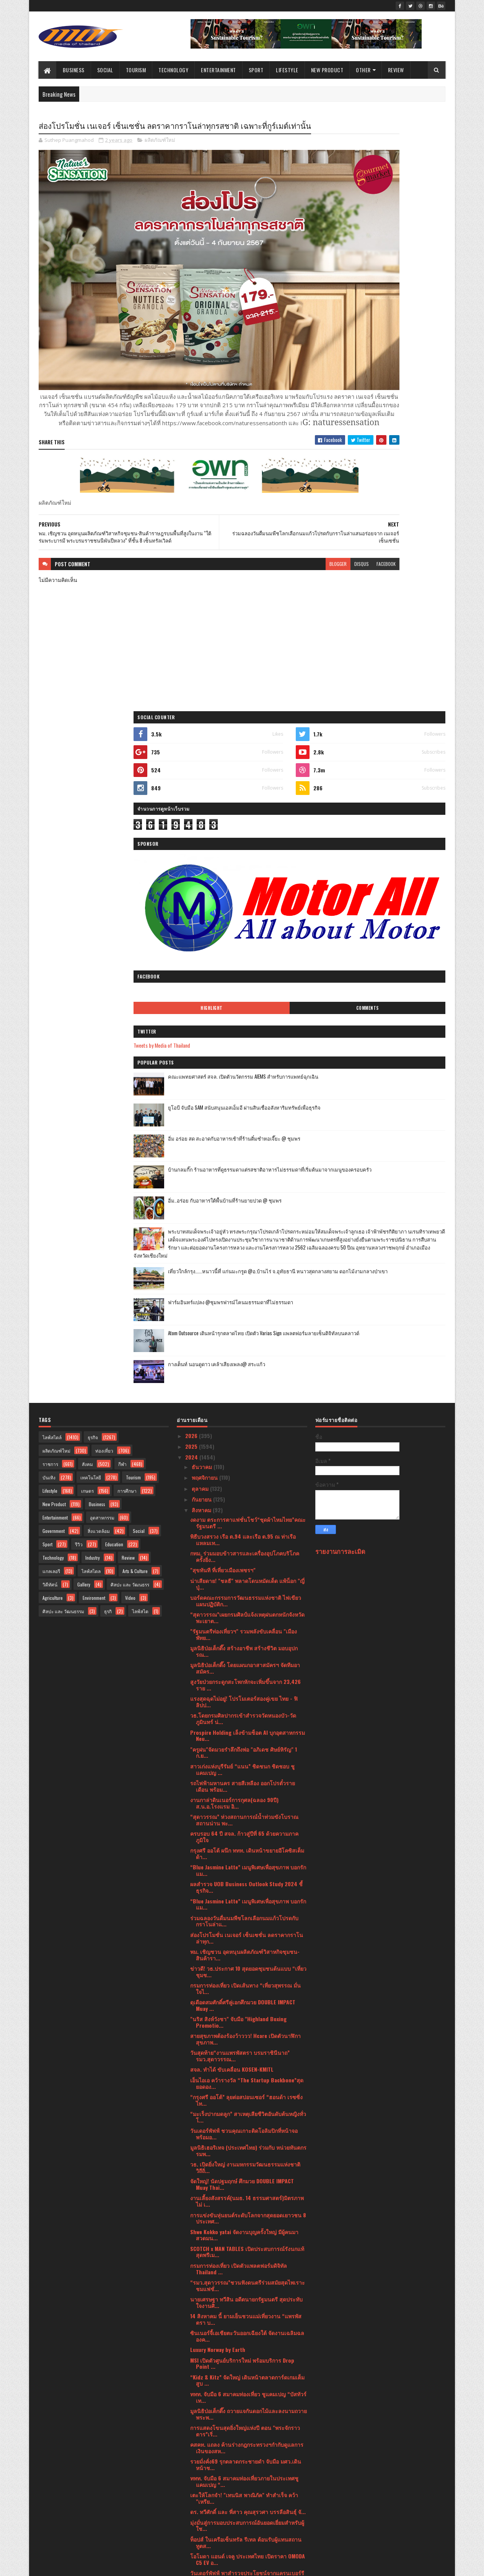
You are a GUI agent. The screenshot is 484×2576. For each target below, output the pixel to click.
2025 (192, 823)
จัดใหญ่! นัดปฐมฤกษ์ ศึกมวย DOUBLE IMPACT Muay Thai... (242, 1561)
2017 (191, 2531)
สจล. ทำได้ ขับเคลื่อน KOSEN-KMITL (232, 1447)
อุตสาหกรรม (102, 894)
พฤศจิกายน (205, 855)
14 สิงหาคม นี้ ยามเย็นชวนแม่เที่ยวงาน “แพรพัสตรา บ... (245, 1696)
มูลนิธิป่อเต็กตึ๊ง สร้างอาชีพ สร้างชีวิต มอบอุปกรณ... (244, 1028)
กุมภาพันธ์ (204, 2453)
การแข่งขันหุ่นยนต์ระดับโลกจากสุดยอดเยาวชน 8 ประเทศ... (248, 1595)
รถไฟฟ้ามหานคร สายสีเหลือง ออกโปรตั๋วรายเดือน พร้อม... (242, 1163)
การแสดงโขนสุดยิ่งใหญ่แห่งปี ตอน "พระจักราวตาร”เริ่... (245, 1808)
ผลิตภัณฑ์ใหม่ (160, 154)
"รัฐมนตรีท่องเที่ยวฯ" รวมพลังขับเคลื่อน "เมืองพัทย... (243, 1011)
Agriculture (52, 975)
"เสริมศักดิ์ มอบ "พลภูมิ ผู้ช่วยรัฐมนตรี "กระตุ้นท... (248, 2308)
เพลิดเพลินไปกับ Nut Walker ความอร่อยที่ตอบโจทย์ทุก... (242, 1963)
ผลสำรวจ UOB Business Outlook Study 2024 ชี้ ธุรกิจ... (246, 1264)
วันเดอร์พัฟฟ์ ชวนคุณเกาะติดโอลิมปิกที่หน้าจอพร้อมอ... (244, 1510)
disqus (271, 543)
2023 (192, 2478)
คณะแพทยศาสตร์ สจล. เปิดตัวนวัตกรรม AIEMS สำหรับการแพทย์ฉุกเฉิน (400, 423)
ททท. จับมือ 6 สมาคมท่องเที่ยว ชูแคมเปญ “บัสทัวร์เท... (248, 1774)
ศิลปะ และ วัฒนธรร (130, 961)
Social (105, 70)
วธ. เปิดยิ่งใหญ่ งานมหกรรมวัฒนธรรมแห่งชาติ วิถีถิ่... (245, 1544)
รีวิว (79, 921)
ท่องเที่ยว (104, 827)
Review (396, 70)
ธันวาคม (202, 844)
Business (74, 70)
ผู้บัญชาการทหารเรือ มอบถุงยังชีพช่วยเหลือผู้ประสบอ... (246, 2321)
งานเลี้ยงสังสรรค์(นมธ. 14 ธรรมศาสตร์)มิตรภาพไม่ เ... (247, 1578)
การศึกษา (127, 868)
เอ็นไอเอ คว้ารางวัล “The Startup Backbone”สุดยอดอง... (246, 1460)
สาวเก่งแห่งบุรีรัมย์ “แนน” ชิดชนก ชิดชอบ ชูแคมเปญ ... (242, 1146)
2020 (192, 2510)
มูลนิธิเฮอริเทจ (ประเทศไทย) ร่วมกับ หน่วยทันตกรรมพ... (248, 1527)
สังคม (87, 841)
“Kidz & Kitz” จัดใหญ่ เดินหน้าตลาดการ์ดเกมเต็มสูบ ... (247, 1757)
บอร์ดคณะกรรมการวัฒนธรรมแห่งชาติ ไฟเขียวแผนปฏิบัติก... (245, 977)
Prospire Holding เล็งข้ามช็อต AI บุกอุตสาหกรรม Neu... (247, 1112)
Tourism (136, 70)
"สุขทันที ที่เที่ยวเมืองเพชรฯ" (223, 947)
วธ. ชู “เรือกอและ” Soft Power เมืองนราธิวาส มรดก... (244, 2338)
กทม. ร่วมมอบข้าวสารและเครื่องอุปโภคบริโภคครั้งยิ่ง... (244, 933)
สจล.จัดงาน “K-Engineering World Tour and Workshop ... (242, 2065)
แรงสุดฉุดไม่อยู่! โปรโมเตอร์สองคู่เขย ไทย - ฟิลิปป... (244, 1079)
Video (130, 975)
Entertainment (218, 70)
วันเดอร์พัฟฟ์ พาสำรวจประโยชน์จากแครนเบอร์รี (247, 1950)
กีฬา (122, 841)
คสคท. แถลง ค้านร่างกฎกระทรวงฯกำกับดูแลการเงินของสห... (246, 1824)
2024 (192, 834)
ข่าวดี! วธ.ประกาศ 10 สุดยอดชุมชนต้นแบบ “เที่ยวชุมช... (248, 1348)
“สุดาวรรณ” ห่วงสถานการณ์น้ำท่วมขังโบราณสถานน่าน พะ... (244, 1197)
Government (53, 908)
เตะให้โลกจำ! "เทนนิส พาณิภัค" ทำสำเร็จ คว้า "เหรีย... (244, 1875)
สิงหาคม (202, 887)
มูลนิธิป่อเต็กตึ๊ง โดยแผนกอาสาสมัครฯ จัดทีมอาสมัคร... (245, 1045)
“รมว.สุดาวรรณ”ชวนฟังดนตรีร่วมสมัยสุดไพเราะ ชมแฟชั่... (247, 1662)
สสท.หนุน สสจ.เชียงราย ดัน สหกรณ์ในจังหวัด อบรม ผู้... (243, 2176)
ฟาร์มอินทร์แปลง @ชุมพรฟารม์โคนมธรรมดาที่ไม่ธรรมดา (398, 690)
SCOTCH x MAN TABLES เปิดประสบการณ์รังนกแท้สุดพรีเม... (247, 1629)
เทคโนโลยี (90, 854)
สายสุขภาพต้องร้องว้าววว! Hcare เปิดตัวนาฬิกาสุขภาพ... (245, 1416)
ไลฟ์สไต (140, 988)
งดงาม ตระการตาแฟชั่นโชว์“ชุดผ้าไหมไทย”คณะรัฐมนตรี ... (248, 899)
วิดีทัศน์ (49, 961)
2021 (191, 2499)
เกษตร (87, 868)
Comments (415, 350)
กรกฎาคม (204, 2399)
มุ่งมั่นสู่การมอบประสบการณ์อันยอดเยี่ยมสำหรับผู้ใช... (247, 1902)
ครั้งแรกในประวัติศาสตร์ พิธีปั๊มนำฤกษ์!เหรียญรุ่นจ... (247, 1997)
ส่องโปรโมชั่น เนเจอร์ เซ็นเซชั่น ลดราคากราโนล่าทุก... (246, 1315)
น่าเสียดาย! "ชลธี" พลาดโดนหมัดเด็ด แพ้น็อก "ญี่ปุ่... (247, 961)
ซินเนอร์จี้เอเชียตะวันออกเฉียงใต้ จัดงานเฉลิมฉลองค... (247, 1713)
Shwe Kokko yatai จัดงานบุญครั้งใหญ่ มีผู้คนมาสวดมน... (244, 1612)
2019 (191, 2521)
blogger (248, 543)
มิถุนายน (202, 2410)
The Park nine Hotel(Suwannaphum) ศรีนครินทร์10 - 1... (232, 2260)
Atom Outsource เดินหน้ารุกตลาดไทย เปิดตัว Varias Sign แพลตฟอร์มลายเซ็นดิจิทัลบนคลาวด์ (400, 725)
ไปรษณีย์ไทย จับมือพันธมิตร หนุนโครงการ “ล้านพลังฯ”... (245, 2014)
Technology (174, 70)
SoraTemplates (74, 2565)
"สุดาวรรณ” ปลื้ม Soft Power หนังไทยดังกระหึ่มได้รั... (246, 2210)
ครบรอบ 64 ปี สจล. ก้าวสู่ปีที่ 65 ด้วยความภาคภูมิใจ (244, 1213)
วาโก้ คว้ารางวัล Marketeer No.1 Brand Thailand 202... (247, 1980)
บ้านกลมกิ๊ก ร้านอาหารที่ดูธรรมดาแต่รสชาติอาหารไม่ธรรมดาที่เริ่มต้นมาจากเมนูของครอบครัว (400, 519)
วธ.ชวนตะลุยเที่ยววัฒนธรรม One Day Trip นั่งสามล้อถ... (247, 2355)
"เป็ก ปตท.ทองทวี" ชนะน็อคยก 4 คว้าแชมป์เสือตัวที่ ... (248, 2243)
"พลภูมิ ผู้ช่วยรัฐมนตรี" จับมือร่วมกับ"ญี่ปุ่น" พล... (246, 2163)
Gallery (83, 961)
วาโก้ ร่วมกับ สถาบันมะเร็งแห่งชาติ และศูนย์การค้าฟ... (246, 2098)
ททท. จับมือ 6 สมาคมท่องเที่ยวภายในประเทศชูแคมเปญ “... (244, 1858)
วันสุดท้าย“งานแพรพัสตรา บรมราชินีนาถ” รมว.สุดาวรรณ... (240, 1432)
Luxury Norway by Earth (217, 1727)
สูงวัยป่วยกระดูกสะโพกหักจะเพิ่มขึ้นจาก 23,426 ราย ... (245, 1062)
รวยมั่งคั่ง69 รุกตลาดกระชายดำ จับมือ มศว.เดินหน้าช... (245, 1841)
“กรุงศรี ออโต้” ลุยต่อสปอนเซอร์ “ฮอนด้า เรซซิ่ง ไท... (246, 1477)
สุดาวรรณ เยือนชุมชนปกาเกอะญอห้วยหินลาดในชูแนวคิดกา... (247, 2294)
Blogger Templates (137, 2565)
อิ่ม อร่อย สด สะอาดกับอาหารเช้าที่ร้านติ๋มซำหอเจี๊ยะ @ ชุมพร (399, 484)
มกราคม (202, 2464)
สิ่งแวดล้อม (99, 908)
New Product (327, 70)
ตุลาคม (201, 865)
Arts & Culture (135, 948)
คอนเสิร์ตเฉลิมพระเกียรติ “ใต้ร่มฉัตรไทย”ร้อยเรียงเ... (243, 2115)
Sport (256, 70)
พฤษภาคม (204, 2421)
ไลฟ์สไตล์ (52, 814)
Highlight (354, 350)
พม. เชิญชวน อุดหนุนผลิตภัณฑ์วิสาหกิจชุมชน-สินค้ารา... (245, 1332)
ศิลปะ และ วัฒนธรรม (63, 988)
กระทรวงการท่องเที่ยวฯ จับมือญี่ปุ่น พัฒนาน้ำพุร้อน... (244, 2382)
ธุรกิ (108, 988)
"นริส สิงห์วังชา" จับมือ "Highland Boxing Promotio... (238, 1399)
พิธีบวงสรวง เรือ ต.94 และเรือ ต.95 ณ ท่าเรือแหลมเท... (243, 916)
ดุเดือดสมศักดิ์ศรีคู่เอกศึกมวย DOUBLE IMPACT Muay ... (242, 1382)
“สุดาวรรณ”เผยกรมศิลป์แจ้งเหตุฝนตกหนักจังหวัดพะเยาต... (247, 994)
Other (363, 70)
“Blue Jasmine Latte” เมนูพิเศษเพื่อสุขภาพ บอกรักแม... (248, 1247)
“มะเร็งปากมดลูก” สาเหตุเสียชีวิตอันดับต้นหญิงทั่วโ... (248, 1494)
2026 (192, 813)
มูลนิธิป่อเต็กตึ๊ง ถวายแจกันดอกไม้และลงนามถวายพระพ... (248, 1791)
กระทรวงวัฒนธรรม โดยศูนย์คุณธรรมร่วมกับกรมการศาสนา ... (247, 2227)
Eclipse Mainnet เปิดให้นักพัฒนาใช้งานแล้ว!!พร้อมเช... (242, 2277)
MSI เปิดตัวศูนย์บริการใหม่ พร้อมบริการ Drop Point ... (242, 1740)
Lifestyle (287, 70)
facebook (296, 543)
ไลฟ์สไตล (91, 948)
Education (114, 921)
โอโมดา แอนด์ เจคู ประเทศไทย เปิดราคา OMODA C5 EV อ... (247, 1936)
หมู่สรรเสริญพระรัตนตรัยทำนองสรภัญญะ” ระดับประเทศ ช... (247, 2149)
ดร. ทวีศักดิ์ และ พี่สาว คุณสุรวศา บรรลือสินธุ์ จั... (248, 1889)
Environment (94, 975)
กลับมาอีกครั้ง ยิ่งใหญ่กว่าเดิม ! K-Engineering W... (248, 2369)
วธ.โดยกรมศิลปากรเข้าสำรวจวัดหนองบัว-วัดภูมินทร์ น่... (243, 1096)
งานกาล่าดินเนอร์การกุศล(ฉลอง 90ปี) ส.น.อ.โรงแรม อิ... (234, 1180)
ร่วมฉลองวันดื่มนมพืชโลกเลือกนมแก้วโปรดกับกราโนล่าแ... (244, 1298)
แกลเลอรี (51, 948)
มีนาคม (201, 2442)
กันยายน (202, 876)
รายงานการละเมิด (340, 928)
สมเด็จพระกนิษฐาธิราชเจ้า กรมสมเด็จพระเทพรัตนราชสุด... (244, 2132)
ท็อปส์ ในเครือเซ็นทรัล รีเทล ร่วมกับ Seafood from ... (242, 2048)
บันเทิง (48, 854)
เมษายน (202, 2431)
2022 (192, 2488)
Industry (92, 934)
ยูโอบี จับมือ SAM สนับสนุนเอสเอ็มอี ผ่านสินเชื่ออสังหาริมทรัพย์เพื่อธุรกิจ (400, 454)
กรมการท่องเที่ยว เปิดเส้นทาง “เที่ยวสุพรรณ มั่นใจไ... (245, 1365)
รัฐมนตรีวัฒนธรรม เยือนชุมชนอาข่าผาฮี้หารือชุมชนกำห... (248, 2193)
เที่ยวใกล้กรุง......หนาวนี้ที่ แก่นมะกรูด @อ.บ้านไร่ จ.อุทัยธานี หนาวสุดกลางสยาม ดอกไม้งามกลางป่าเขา (397, 662)
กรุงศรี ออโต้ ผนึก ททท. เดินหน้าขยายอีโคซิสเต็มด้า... (247, 1230)
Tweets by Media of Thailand (351, 387)
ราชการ (50, 841)
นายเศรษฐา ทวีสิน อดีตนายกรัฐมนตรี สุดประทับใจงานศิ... (246, 1679)
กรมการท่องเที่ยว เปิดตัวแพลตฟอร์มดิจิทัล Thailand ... (238, 1645)
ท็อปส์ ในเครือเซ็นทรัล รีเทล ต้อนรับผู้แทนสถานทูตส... (245, 1919)
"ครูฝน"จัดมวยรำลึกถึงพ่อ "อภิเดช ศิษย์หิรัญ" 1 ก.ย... (243, 1129)
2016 (191, 2542)
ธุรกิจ (93, 814)
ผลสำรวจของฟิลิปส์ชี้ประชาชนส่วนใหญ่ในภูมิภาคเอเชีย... (241, 2081)
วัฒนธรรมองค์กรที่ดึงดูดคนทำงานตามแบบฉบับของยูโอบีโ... (245, 2031)
